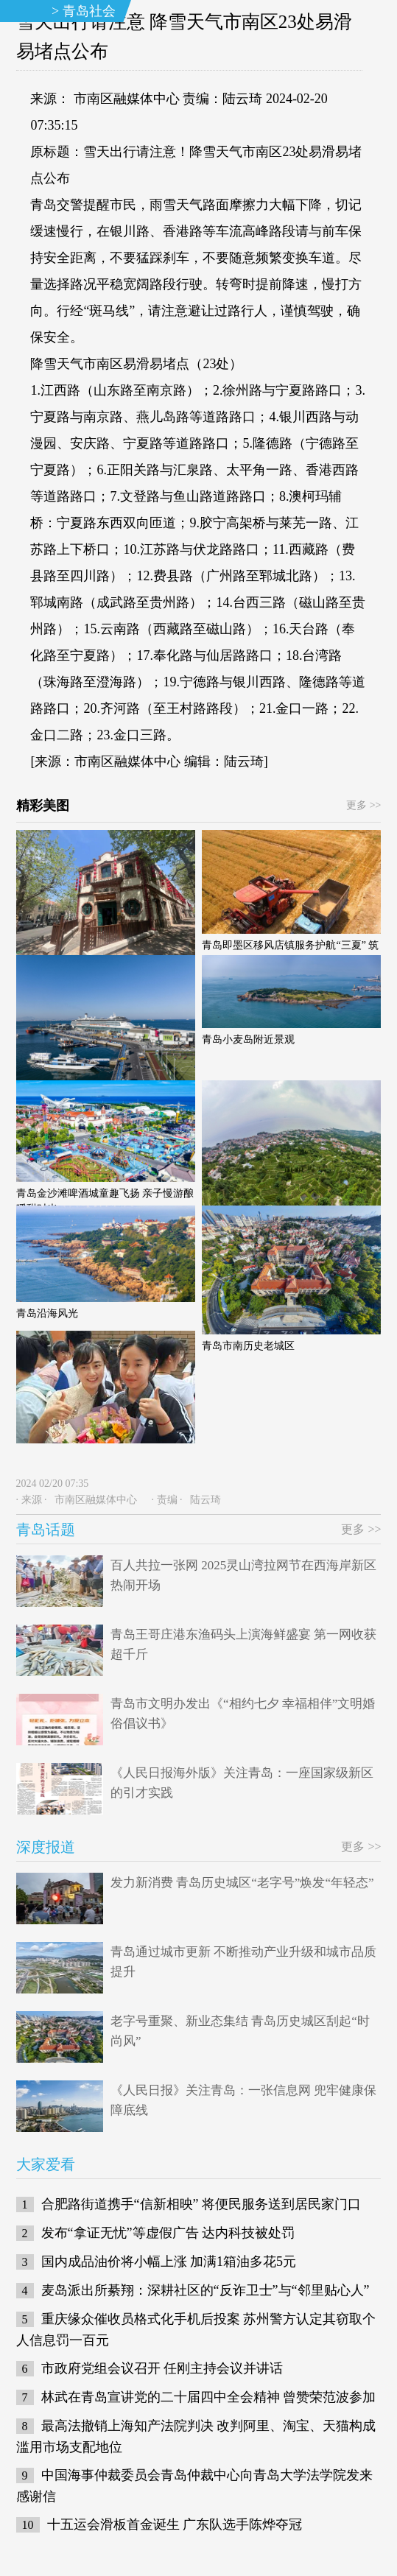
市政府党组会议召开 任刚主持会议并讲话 (162, 2368)
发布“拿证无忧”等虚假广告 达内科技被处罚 (168, 2232)
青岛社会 (89, 11)
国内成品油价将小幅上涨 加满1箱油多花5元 (169, 2261)
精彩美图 (42, 805)
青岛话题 (45, 1529)
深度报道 (45, 1847)
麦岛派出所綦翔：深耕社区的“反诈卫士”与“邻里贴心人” (205, 2290)
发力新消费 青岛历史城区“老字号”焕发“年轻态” (241, 1883)
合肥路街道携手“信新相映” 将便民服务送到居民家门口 (201, 2204)
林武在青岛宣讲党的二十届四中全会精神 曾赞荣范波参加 (208, 2397)
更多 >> (363, 805)
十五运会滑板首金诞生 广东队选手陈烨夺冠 (175, 2524)
